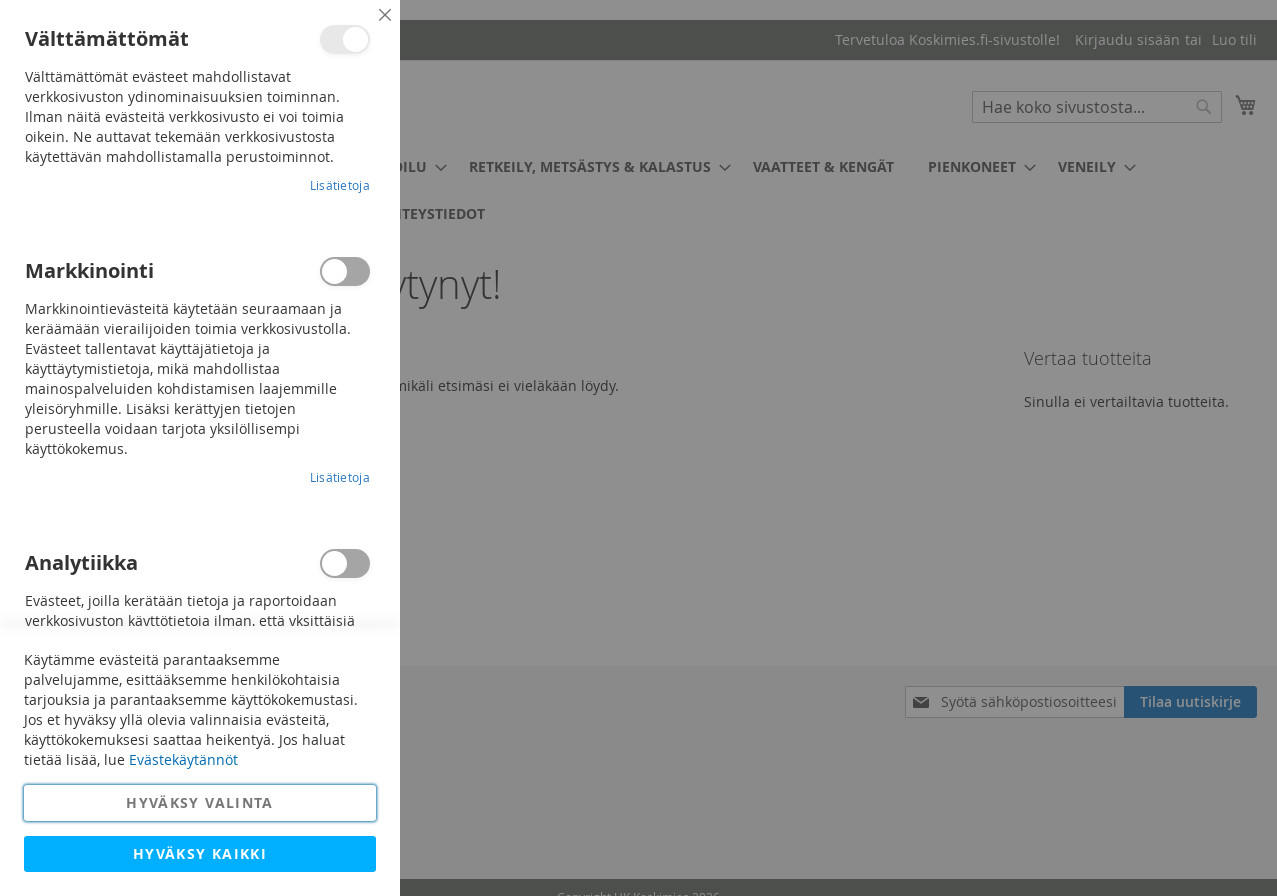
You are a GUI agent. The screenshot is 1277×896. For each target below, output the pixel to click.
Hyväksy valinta (199, 802)
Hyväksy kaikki (200, 853)
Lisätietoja (340, 185)
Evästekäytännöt (183, 759)
